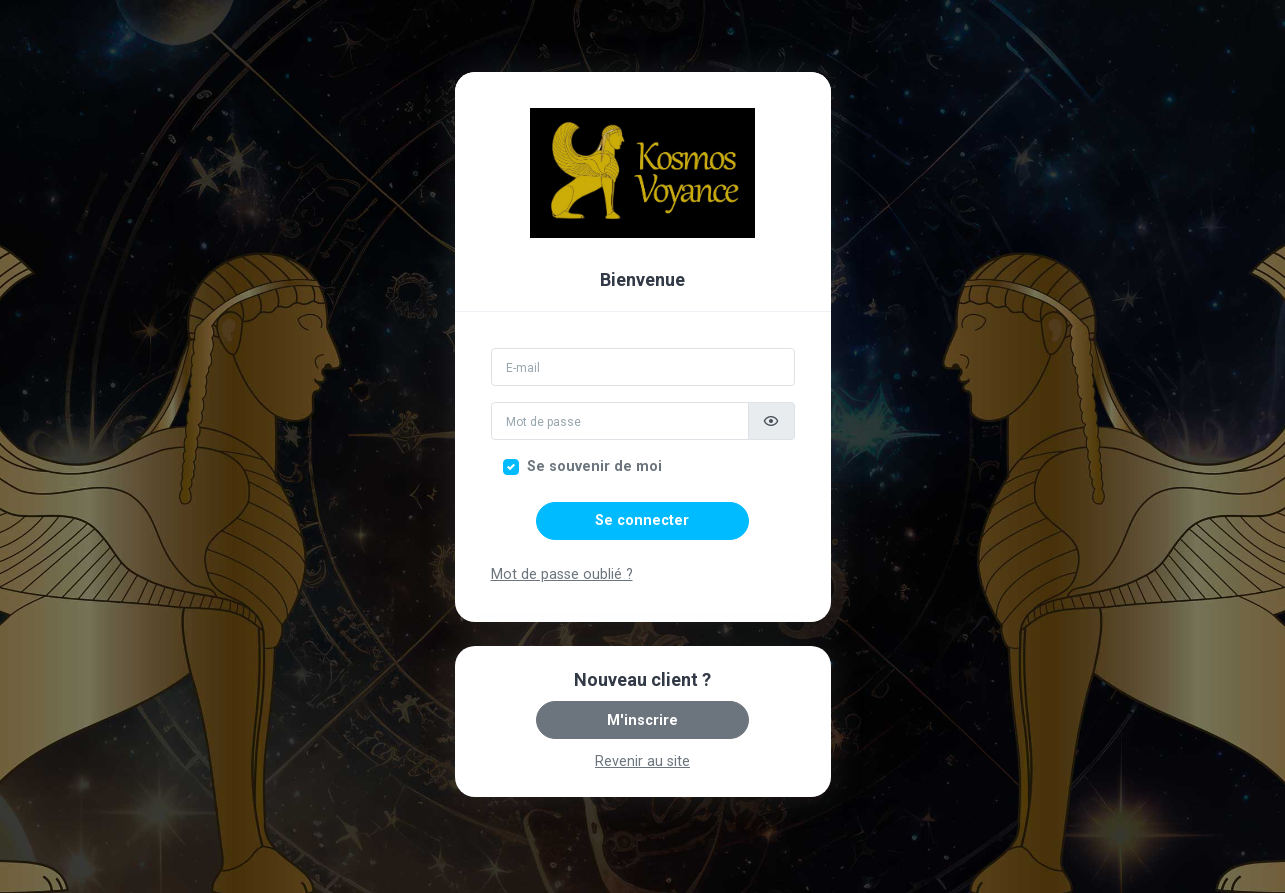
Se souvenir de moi (594, 466)
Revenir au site (642, 761)
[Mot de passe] (620, 421)
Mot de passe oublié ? (562, 574)
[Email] (643, 367)
